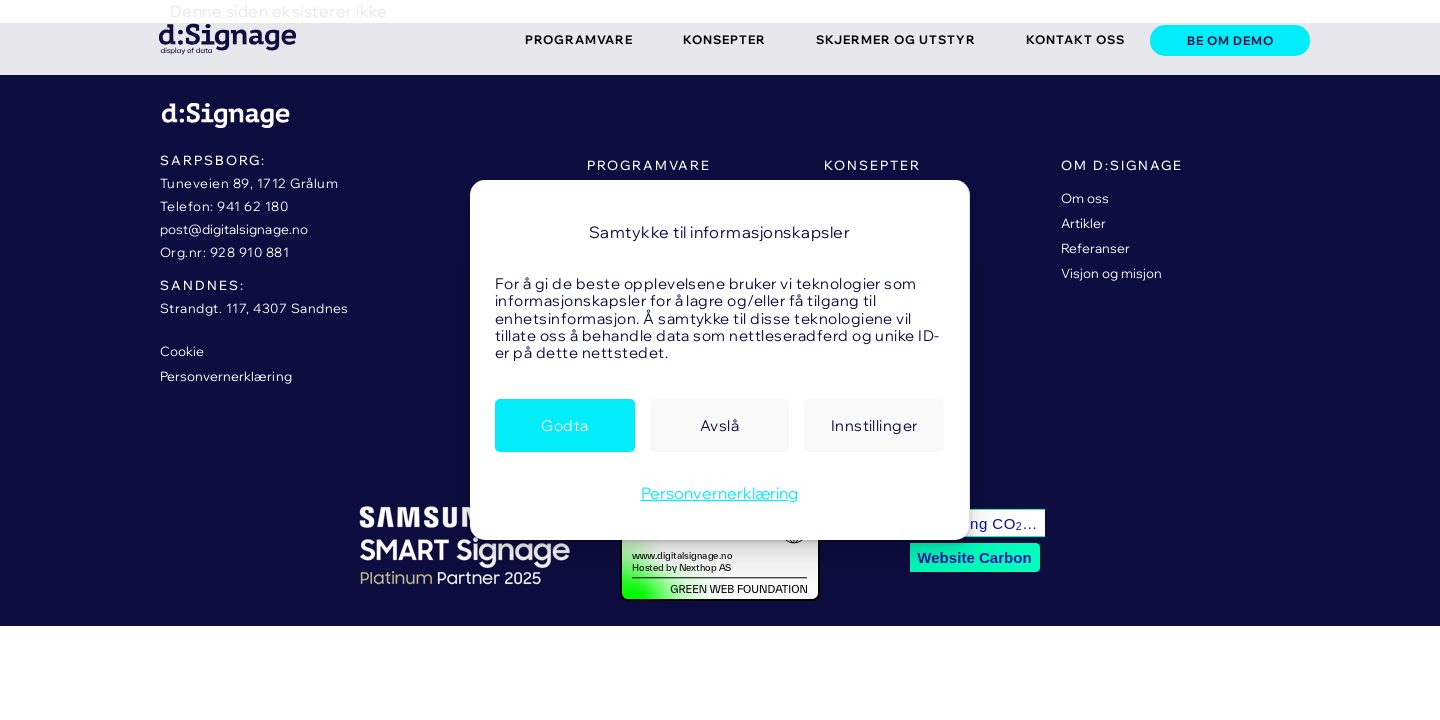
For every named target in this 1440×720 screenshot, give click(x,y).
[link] (210, 36)
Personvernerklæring (720, 493)
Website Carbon (974, 557)
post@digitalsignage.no (234, 229)
